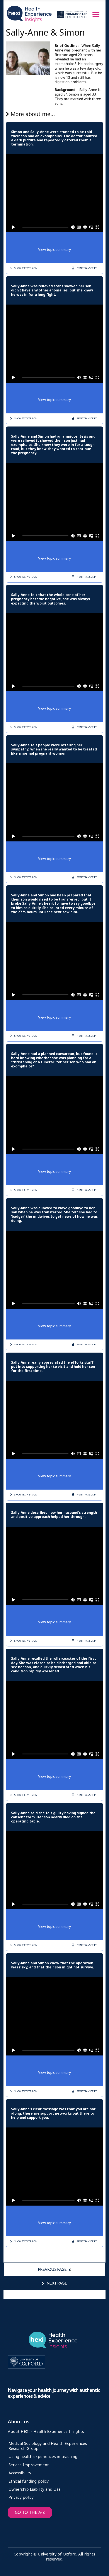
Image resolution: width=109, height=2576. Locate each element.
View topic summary (54, 249)
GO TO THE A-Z (30, 2512)
